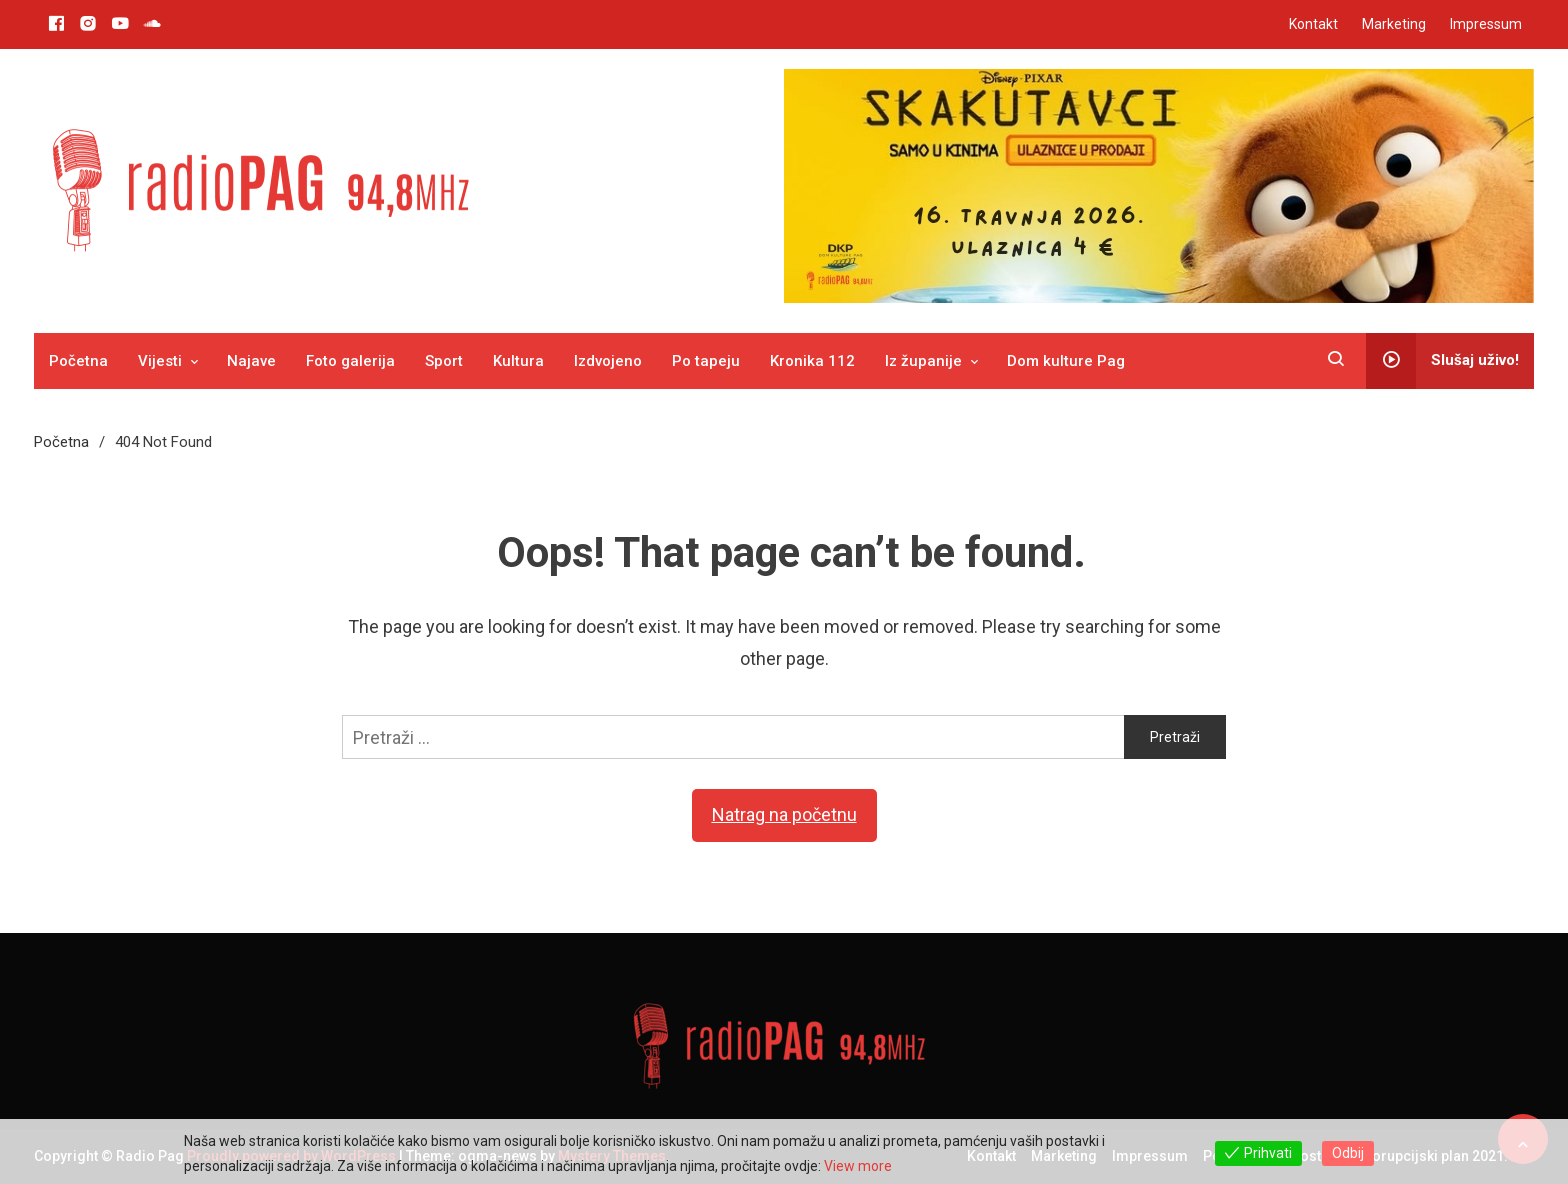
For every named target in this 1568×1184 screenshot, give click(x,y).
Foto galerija (350, 361)
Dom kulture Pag (1066, 361)
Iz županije (923, 361)
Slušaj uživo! (1442, 361)
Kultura (518, 361)
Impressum (1486, 24)
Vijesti (160, 361)
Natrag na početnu (784, 814)
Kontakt (1313, 24)
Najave (251, 361)
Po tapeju (706, 361)
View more (858, 1166)
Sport (444, 361)
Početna (78, 361)
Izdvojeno (608, 361)
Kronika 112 (812, 361)
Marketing (1394, 24)
